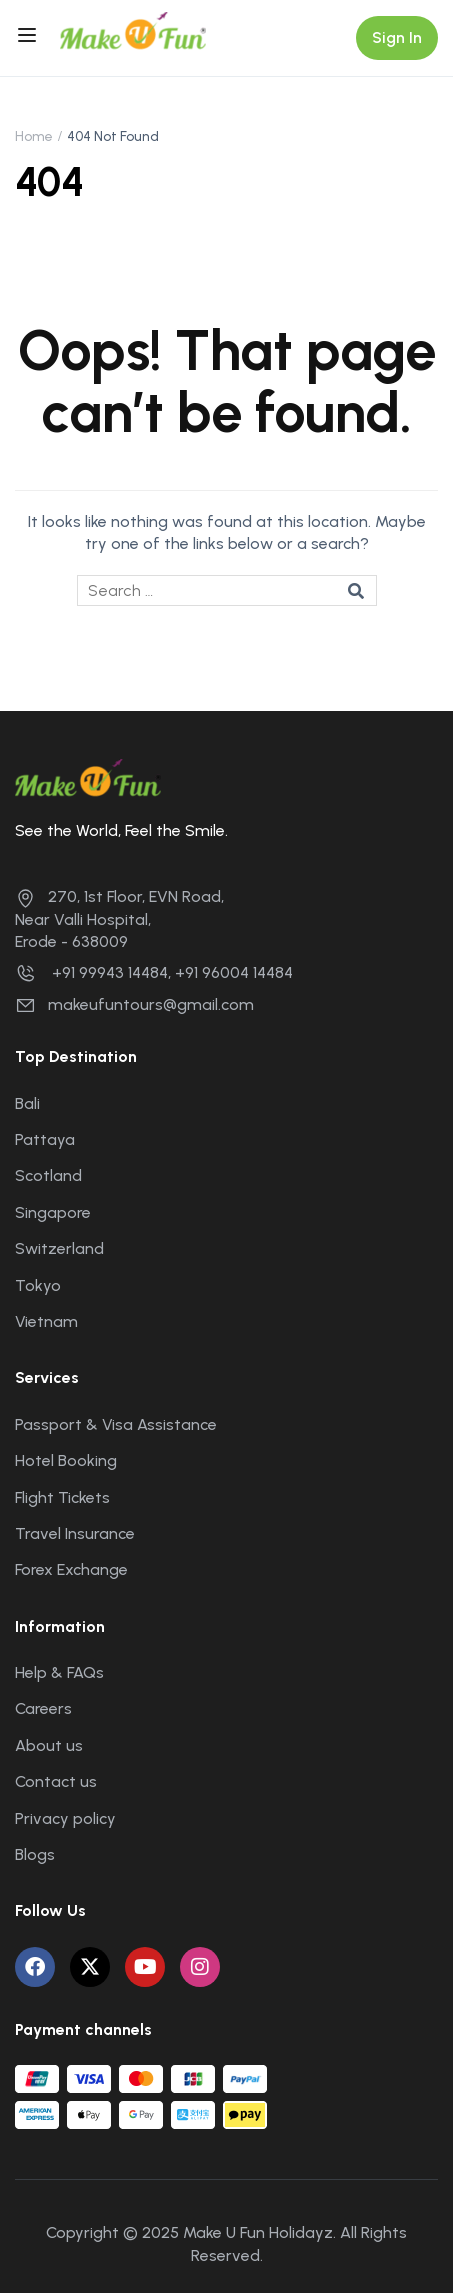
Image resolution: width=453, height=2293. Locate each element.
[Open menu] (29, 38)
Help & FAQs (59, 1672)
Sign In (397, 37)
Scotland (48, 1175)
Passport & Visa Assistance (116, 1424)
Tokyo (38, 1285)
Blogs (35, 1854)
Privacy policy (65, 1818)
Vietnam (46, 1321)
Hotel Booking (66, 1460)
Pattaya (45, 1139)
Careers (43, 1708)
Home (34, 136)
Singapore (53, 1212)
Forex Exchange (71, 1569)
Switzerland (59, 1248)
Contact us (56, 1781)
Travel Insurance (75, 1533)
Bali (27, 1103)
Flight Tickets (62, 1497)
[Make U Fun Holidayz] (133, 29)
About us (49, 1745)
